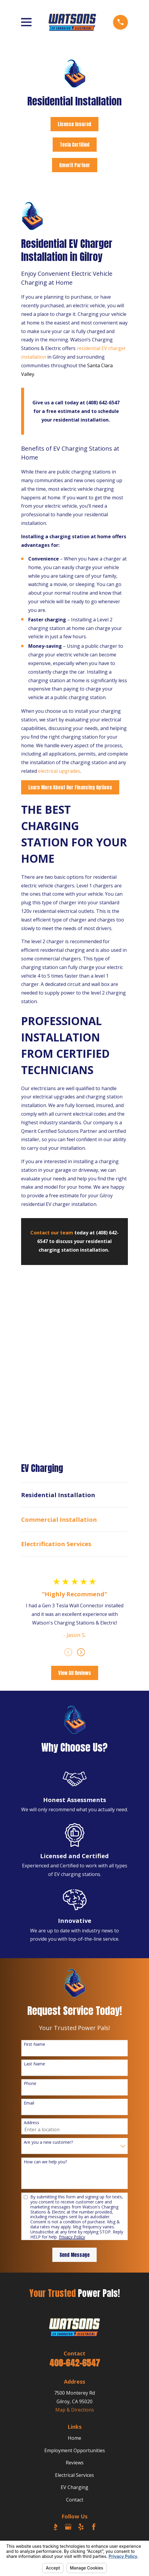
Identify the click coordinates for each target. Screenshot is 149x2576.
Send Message (74, 2254)
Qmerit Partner (74, 165)
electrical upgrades (59, 771)
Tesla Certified (75, 144)
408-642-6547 (74, 2362)
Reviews (75, 2462)
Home (74, 2438)
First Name (34, 2044)
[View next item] (81, 1652)
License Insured (74, 124)
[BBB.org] (55, 2526)
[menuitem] (74, 1495)
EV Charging (74, 2487)
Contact (74, 2499)
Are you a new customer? (48, 2142)
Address (31, 2122)
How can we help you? (45, 2162)
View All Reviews (74, 1672)
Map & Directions (74, 2409)
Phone (30, 2083)
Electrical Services (74, 2475)
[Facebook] (93, 2526)
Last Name (34, 2064)
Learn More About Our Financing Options (70, 787)
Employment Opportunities (74, 2450)
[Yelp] (81, 2526)
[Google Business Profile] (68, 2526)
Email (29, 2103)
